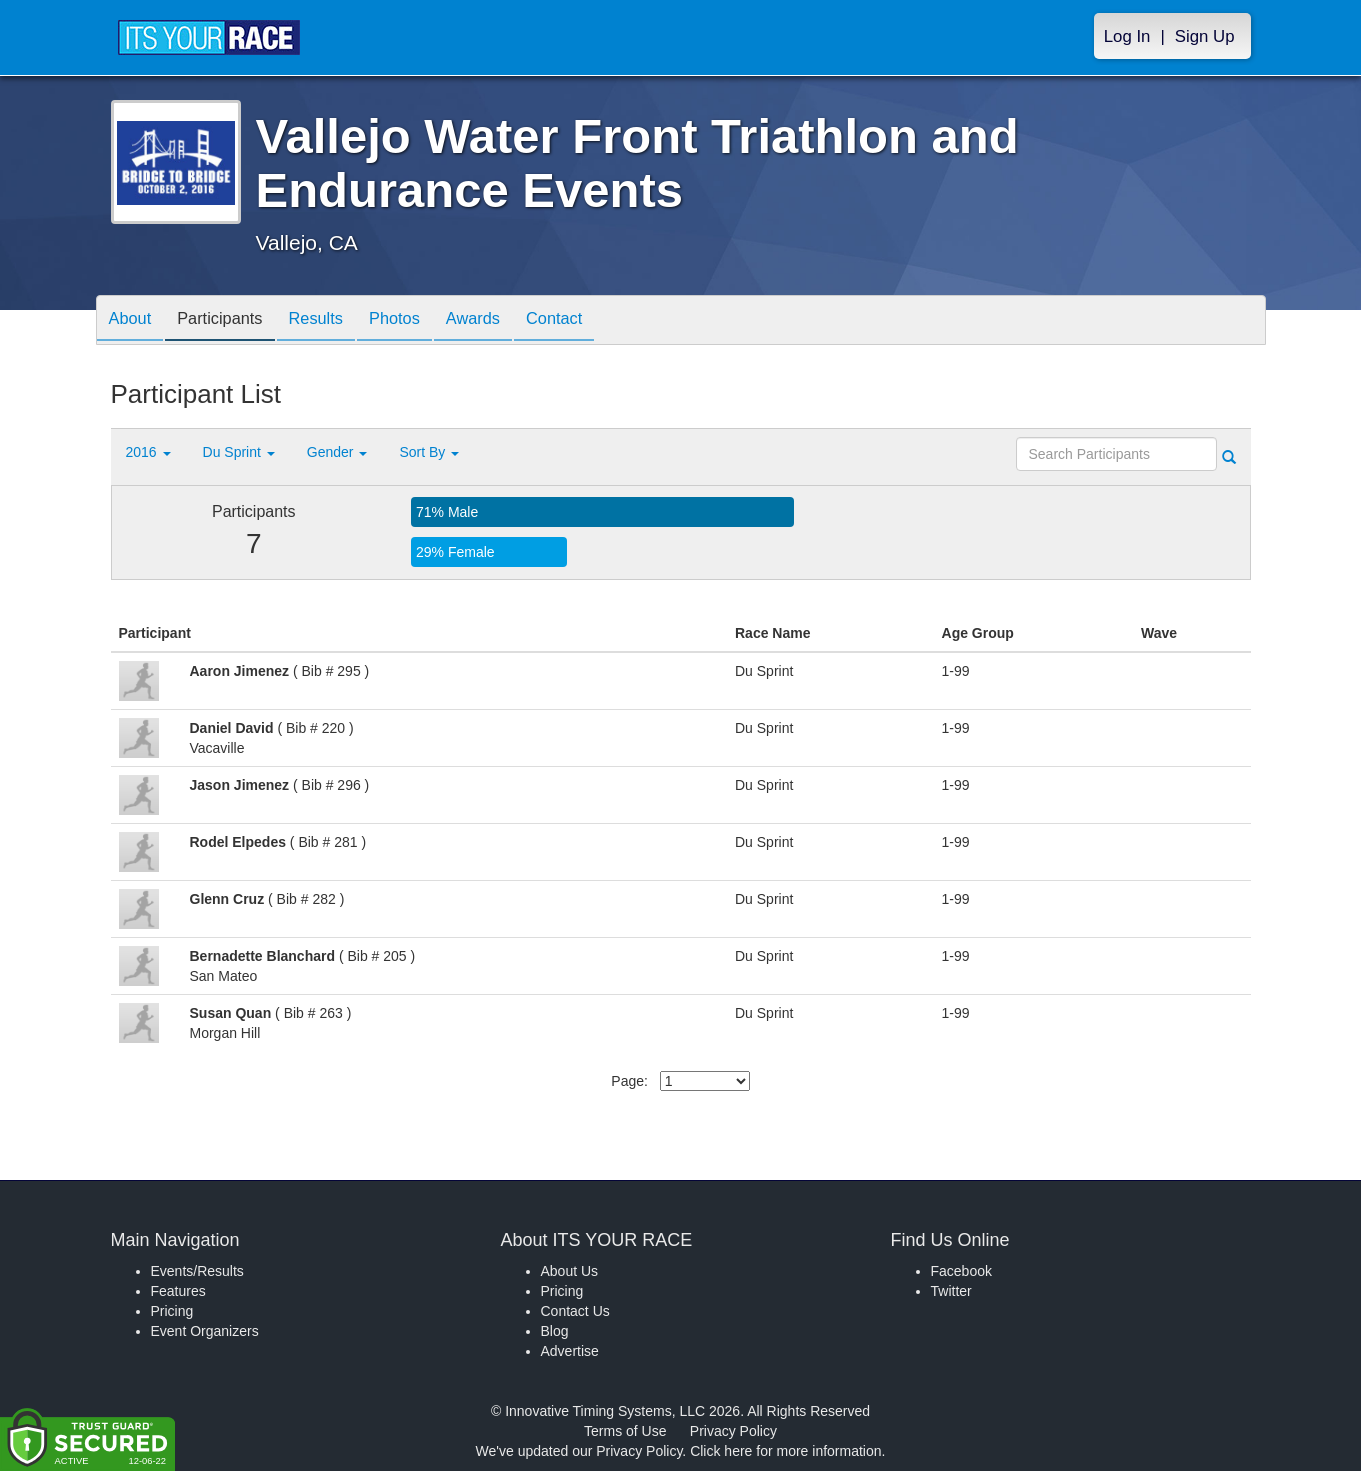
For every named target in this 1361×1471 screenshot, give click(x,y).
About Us (570, 1271)
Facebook (961, 1271)
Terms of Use (625, 1431)
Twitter (951, 1291)
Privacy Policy (733, 1431)
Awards (507, 321)
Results (335, 321)
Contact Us (575, 1311)
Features (178, 1291)
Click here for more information (785, 1451)
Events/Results (197, 1271)
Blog (555, 1331)
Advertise (570, 1351)
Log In (1127, 36)
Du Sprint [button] (239, 452)
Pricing (172, 1311)
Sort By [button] (429, 452)
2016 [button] (148, 452)
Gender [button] (337, 452)
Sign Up (1205, 36)
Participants (231, 321)
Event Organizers (205, 1331)
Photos (421, 321)
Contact (596, 321)
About (134, 321)
